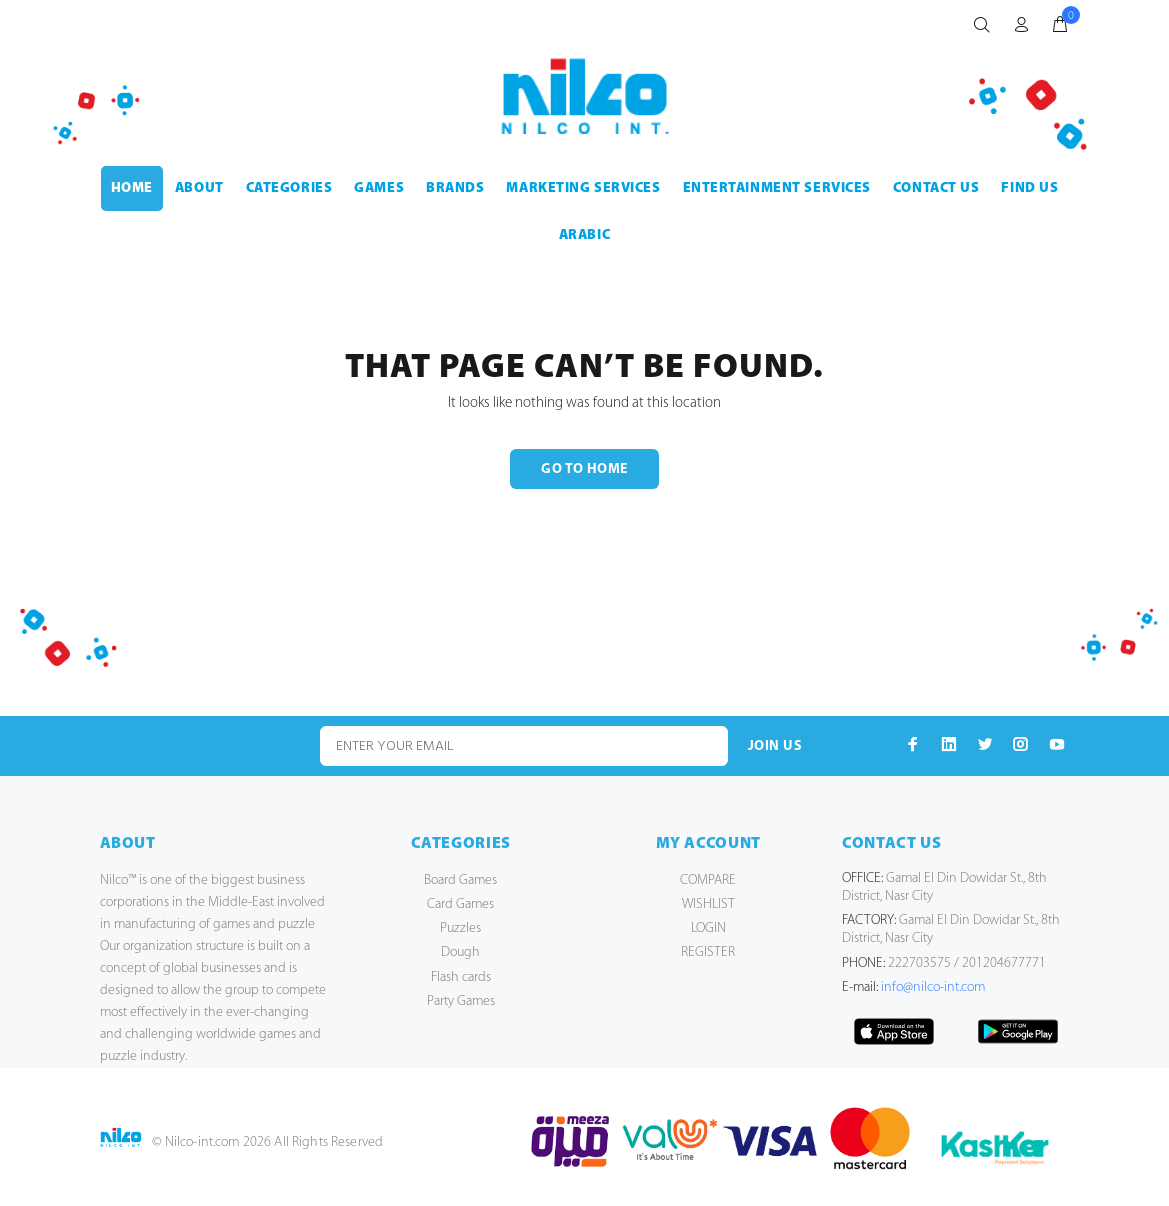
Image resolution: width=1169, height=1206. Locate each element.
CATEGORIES (289, 188)
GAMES (379, 188)
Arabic (584, 235)
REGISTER (708, 952)
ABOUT (199, 188)
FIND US (1029, 188)
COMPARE (708, 880)
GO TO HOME (584, 469)
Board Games (460, 880)
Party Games (461, 1001)
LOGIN (708, 928)
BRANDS (455, 188)
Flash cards (461, 977)
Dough (460, 952)
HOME (132, 188)
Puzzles (460, 928)
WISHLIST (708, 904)
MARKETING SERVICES (583, 188)
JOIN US (775, 746)
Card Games (460, 904)
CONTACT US (936, 188)
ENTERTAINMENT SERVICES (777, 188)
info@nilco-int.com (933, 987)
